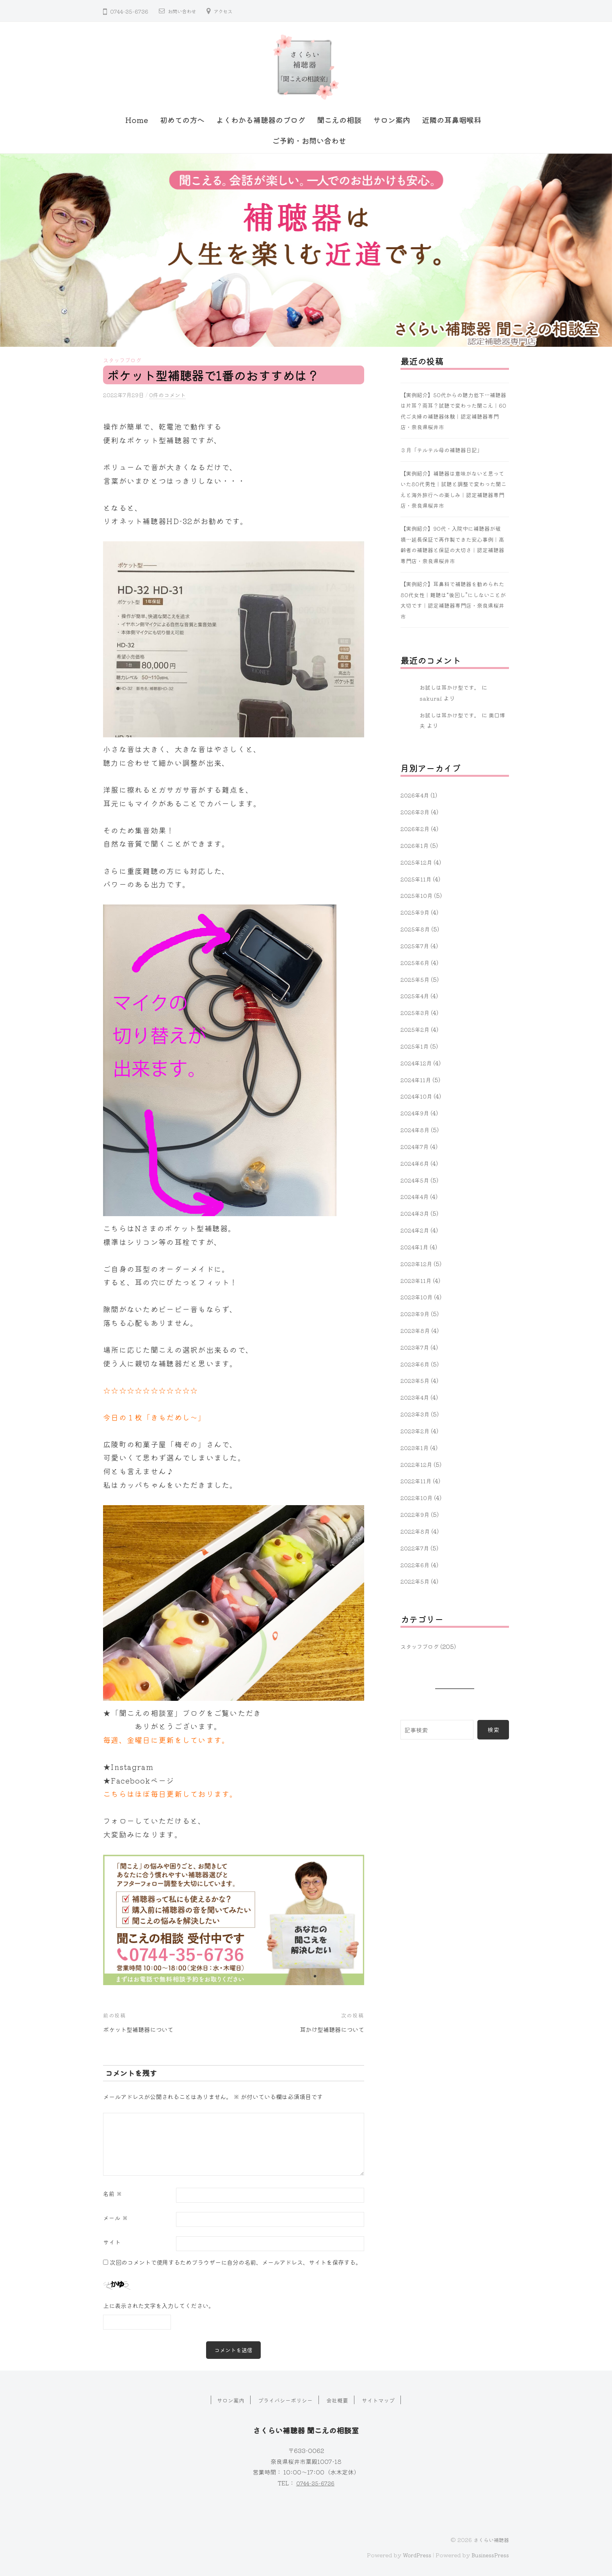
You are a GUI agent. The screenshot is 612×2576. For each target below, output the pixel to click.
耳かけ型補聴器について (327, 2027)
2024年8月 (415, 1129)
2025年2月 (415, 1029)
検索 (493, 1729)
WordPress (411, 2553)
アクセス (229, 11)
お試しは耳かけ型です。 (452, 687)
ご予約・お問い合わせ (309, 140)
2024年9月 (415, 1112)
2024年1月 (415, 1246)
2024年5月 (415, 1179)
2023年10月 (417, 1296)
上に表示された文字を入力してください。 (158, 2303)
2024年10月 (417, 1096)
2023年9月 (415, 1313)
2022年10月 (417, 1497)
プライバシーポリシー (284, 2398)
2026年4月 (415, 794)
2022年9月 (415, 1514)
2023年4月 (415, 1397)
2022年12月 (416, 1463)
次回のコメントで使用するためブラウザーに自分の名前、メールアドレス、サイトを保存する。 (235, 2260)
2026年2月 (415, 828)
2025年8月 (416, 928)
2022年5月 (415, 1581)
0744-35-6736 (315, 2481)
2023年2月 (415, 1430)
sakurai (431, 697)
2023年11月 (416, 1280)
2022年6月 (415, 1564)
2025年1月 (415, 1045)
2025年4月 (415, 995)
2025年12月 (417, 861)
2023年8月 (416, 1329)
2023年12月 (417, 1263)
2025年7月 (415, 945)
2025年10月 (417, 895)
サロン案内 (391, 119)
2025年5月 (415, 978)
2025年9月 (415, 912)
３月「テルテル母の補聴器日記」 (444, 449)
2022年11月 (416, 1480)
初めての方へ (182, 119)
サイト (112, 2240)
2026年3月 (415, 811)
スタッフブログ (123, 359)
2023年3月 (415, 1413)
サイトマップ (382, 2398)
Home (136, 119)
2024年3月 (415, 1213)
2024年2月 (415, 1230)
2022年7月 (415, 1547)
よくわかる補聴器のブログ (260, 119)
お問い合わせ (184, 11)
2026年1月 (415, 844)
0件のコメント (171, 394)
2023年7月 (415, 1346)
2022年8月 (415, 1530)
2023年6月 (415, 1363)
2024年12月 (416, 1062)
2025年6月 (415, 962)
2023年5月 (415, 1380)
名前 (112, 2191)
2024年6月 (415, 1162)
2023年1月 (415, 1447)
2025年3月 (415, 1012)
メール (115, 2216)
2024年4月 (415, 1196)
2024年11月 (416, 1079)
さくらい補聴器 (490, 2538)
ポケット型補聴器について (143, 2027)
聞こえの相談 (339, 119)
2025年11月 (416, 878)
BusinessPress (488, 2553)
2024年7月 (415, 1146)
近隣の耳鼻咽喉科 (451, 119)
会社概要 (339, 2398)
